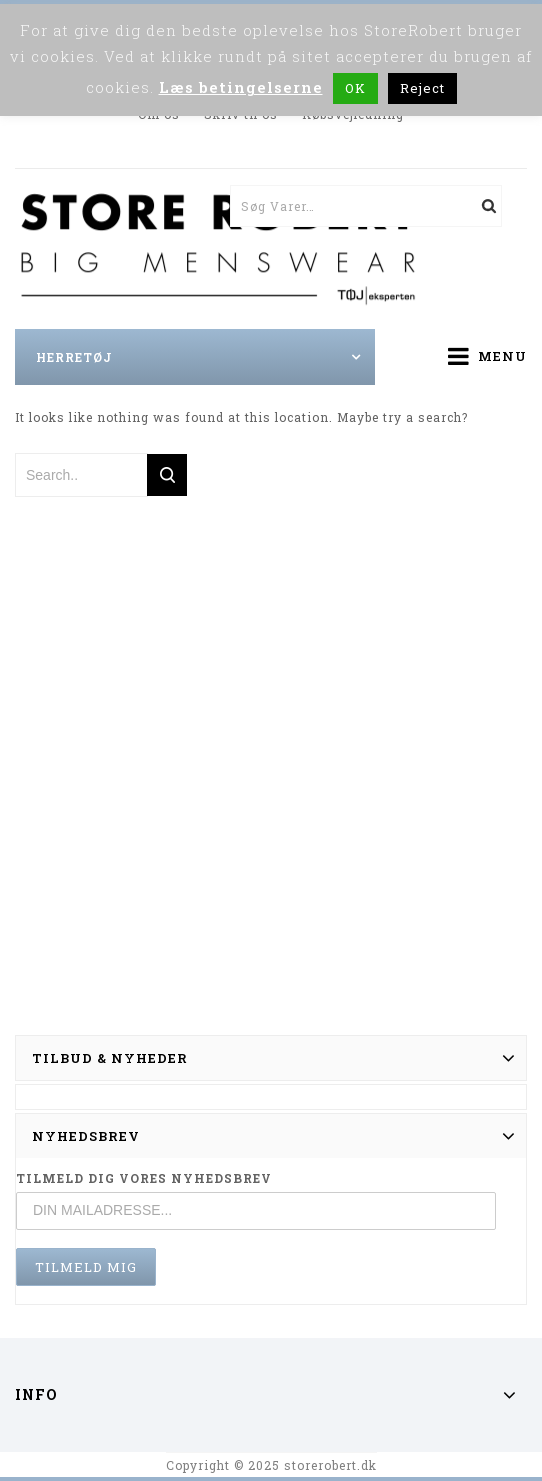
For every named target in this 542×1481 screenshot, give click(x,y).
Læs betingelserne (241, 87)
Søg (481, 206)
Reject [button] (422, 88)
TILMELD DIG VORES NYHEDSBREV (144, 1178)
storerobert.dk (330, 1465)
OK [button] (355, 88)
